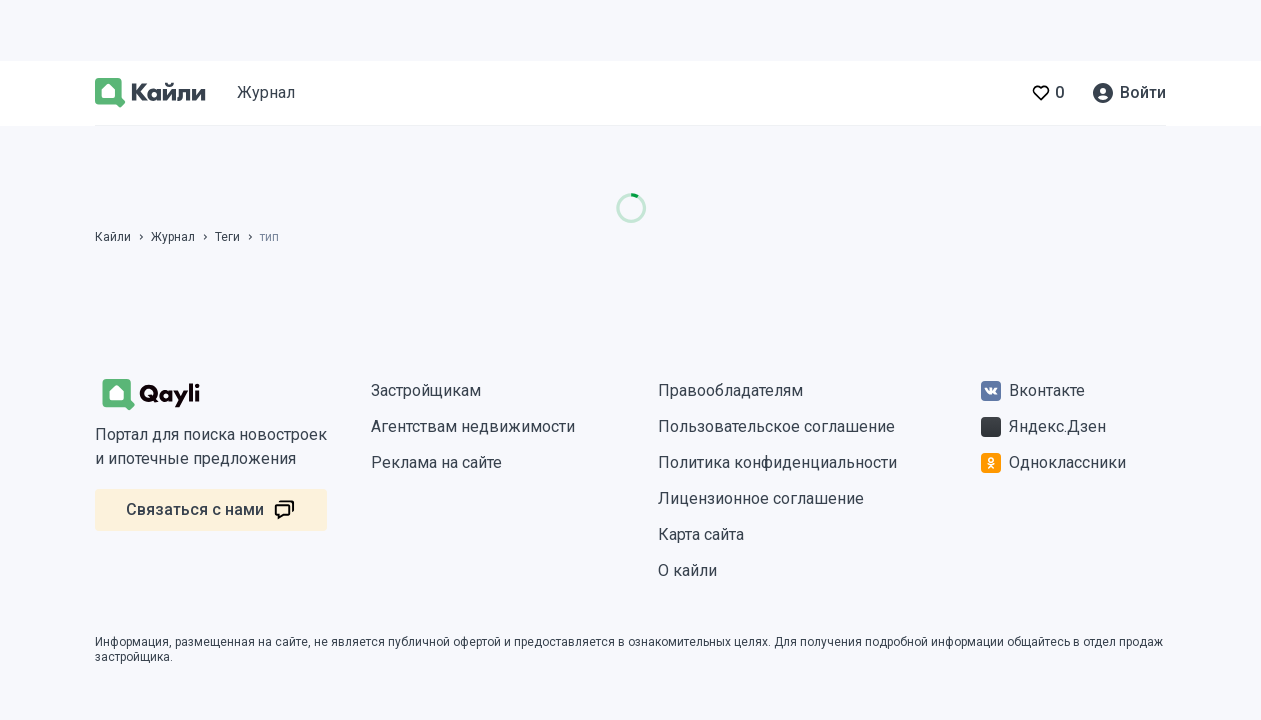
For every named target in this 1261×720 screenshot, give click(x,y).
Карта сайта (701, 534)
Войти (1143, 92)
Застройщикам (426, 390)
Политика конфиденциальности (777, 462)
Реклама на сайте (436, 462)
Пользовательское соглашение (776, 426)
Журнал (266, 92)
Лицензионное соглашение (761, 498)
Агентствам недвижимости (473, 426)
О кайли (687, 570)
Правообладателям (730, 390)
